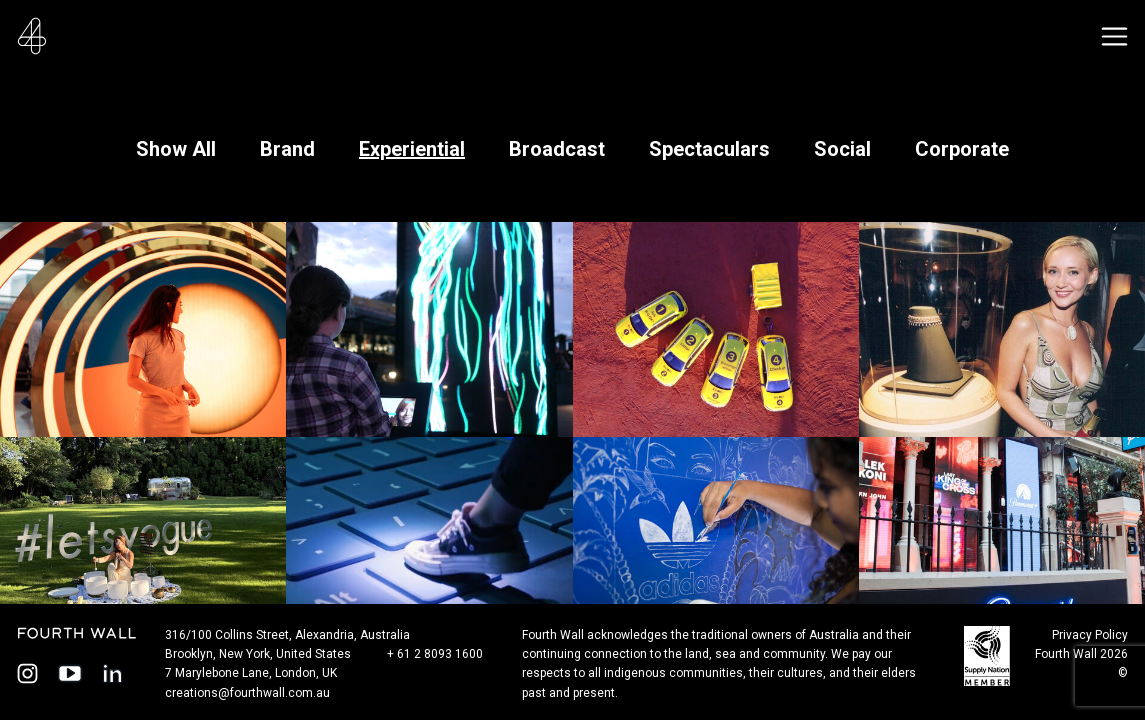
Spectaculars (709, 149)
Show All (176, 149)
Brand (287, 149)
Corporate (962, 149)
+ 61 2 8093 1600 (435, 654)
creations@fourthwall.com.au (247, 693)
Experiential (412, 149)
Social (842, 149)
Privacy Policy (1090, 635)
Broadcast (557, 149)
